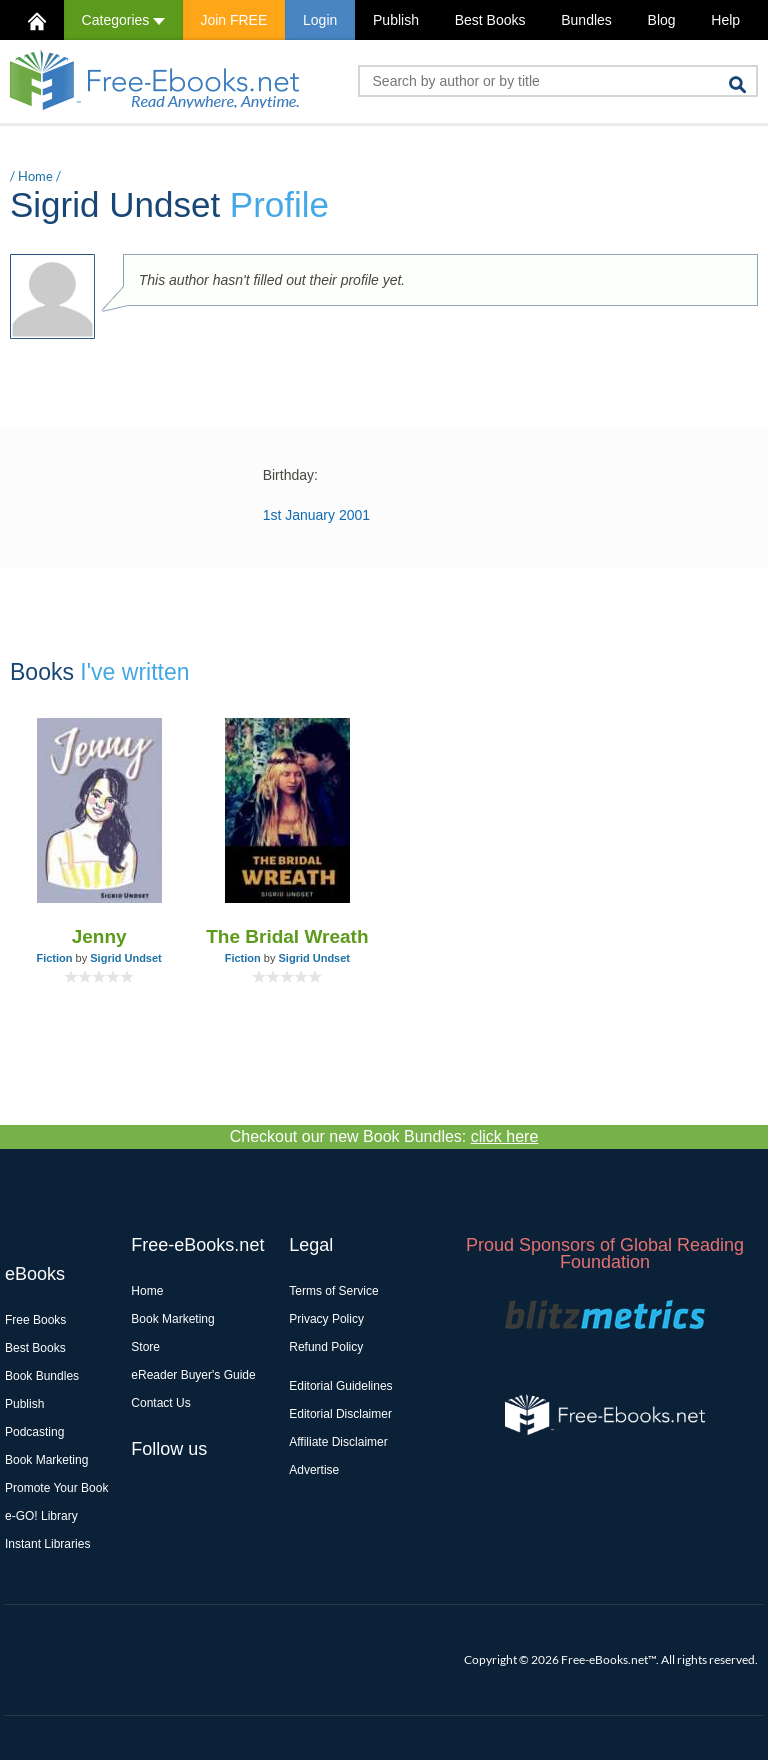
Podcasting (34, 1432)
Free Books (35, 1320)
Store (145, 1347)
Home (35, 176)
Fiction (54, 958)
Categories (123, 20)
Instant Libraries (47, 1544)
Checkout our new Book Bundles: (384, 1136)
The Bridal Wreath (287, 936)
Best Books (490, 20)
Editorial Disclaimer (340, 1414)
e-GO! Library (41, 1516)
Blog (662, 20)
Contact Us (160, 1403)
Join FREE (233, 20)
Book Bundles (42, 1376)
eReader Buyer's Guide (193, 1375)
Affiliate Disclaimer (338, 1442)
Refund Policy (326, 1347)
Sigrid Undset (126, 958)
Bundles (586, 20)
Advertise (314, 1470)
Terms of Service (333, 1291)
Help (725, 20)
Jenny (99, 936)
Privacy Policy (326, 1319)
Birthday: (290, 475)
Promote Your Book (56, 1488)
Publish (396, 20)
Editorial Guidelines (340, 1386)
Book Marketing (46, 1460)
